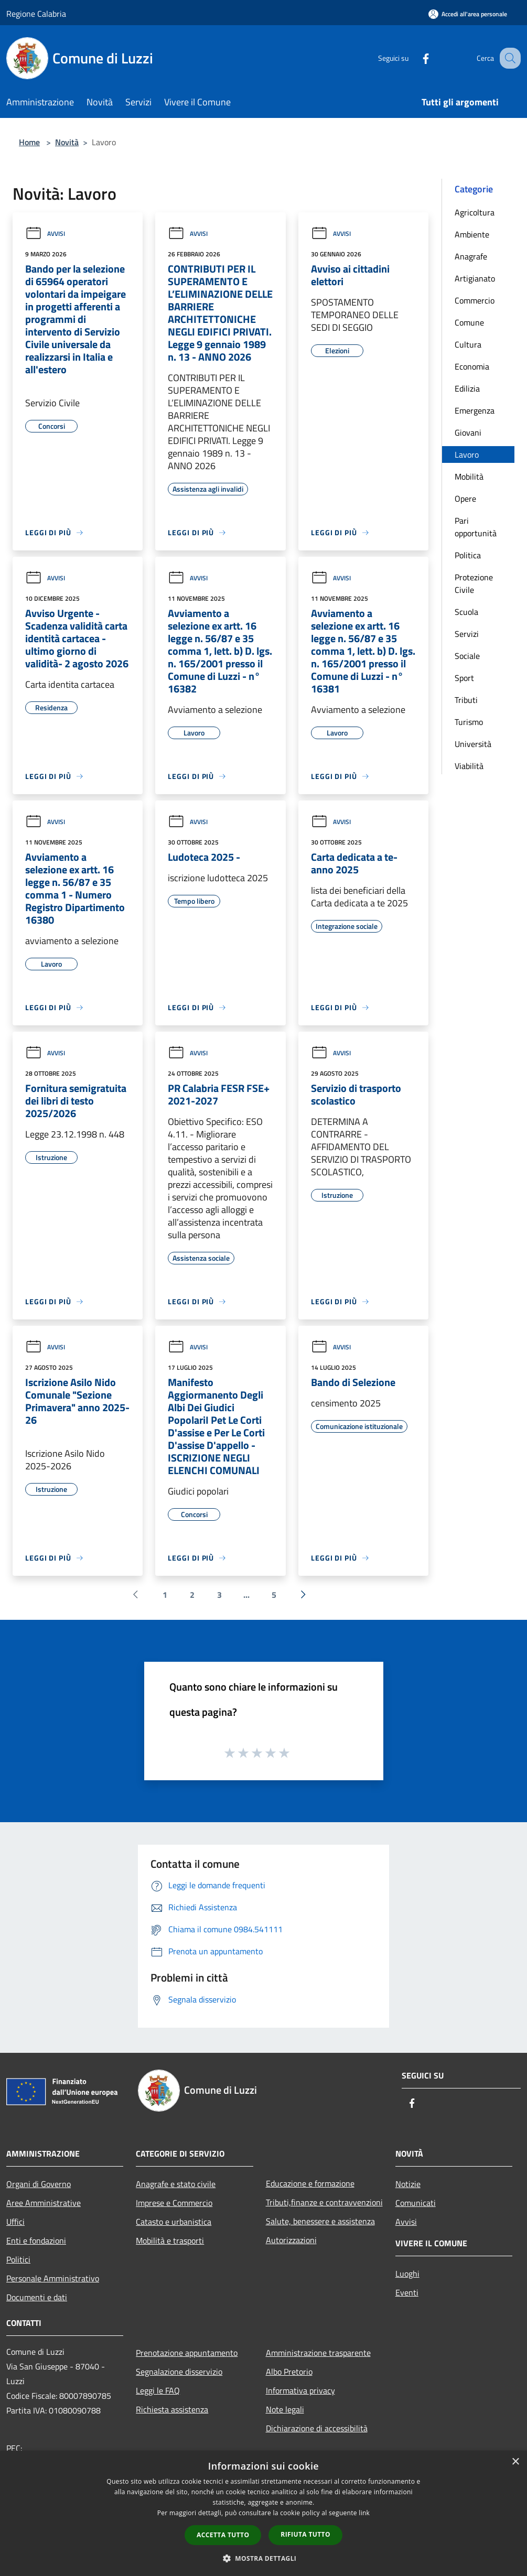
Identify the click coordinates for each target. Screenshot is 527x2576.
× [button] (515, 2462)
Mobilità (469, 476)
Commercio (474, 300)
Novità (67, 142)
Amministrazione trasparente (318, 2352)
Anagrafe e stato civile (176, 2184)
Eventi (406, 2292)
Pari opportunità (476, 526)
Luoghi (407, 2273)
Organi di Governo (38, 2184)
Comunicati (415, 2202)
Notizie (408, 2184)
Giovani (468, 432)
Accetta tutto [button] (223, 2534)
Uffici (15, 2221)
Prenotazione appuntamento (187, 2352)
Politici (18, 2259)
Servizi (467, 633)
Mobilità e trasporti (170, 2240)
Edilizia (467, 388)
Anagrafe (471, 256)
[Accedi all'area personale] (468, 14)
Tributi (466, 700)
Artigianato (475, 278)
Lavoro (467, 454)
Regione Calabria (36, 13)
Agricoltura (474, 212)
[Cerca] (508, 58)
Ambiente (472, 234)
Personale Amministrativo (52, 2278)
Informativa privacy (300, 2390)
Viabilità (469, 766)
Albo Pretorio (289, 2371)
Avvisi (45, 234)
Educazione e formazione (310, 2183)
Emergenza (474, 410)
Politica (468, 555)
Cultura (468, 344)
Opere (465, 498)
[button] (264, 2558)
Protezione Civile (474, 583)
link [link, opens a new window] (364, 2512)
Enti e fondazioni (36, 2240)
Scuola (466, 611)
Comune (469, 322)
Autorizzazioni (291, 2240)
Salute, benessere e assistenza (320, 2221)
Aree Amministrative (43, 2202)
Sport (464, 678)
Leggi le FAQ (158, 2390)
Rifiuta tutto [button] (305, 2534)
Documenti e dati (36, 2297)
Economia (472, 366)
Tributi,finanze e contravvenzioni (324, 2202)
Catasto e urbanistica (173, 2221)
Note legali (285, 2409)
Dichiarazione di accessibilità (317, 2428)
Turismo (469, 722)
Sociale (467, 656)
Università (473, 744)
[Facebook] (414, 58)
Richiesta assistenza (172, 2409)
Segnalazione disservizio (179, 2371)
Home (29, 142)
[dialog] (263, 2513)
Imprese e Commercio (174, 2202)
